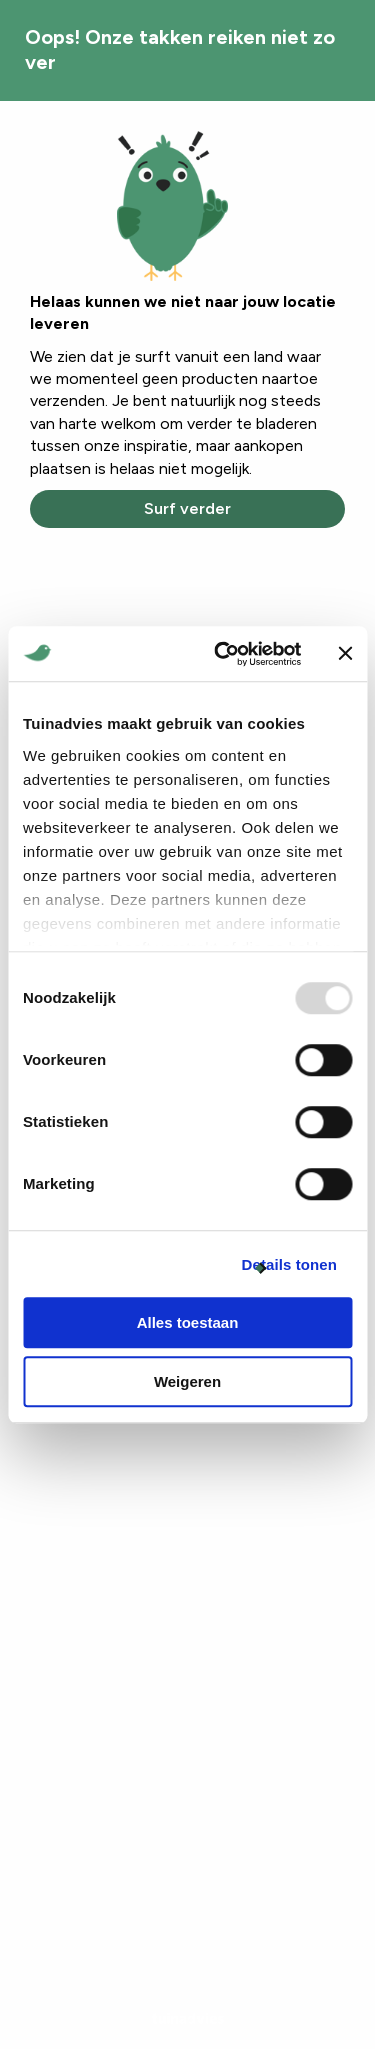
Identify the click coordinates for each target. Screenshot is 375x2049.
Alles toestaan (188, 1322)
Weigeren (187, 1381)
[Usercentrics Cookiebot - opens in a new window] (223, 654)
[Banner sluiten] (345, 654)
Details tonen (289, 1264)
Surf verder (187, 508)
